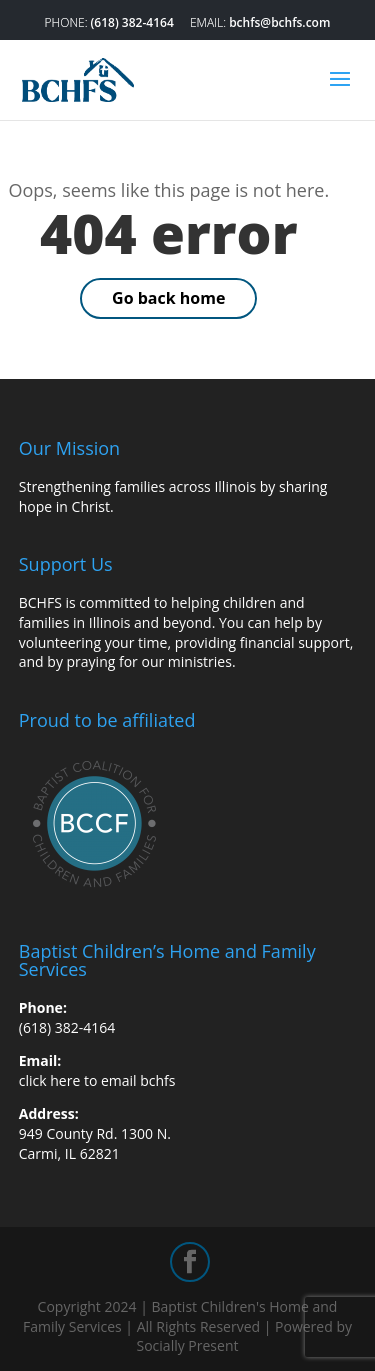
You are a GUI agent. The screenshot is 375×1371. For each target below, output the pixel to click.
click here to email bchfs (97, 1080)
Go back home (168, 298)
